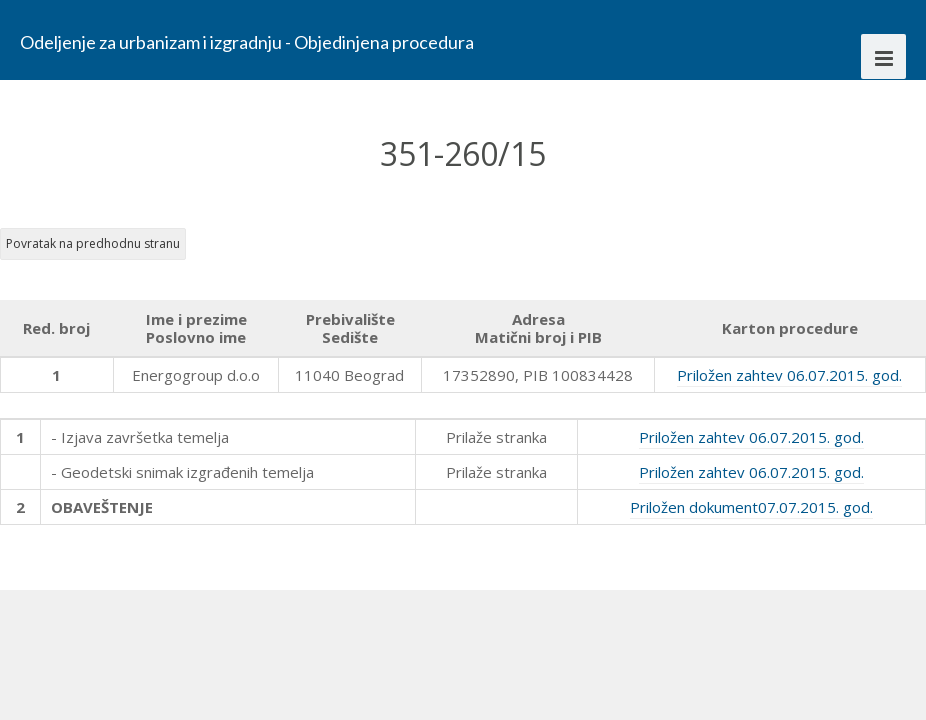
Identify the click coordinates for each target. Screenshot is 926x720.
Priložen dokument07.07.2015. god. (751, 507)
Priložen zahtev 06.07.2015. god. (789, 375)
